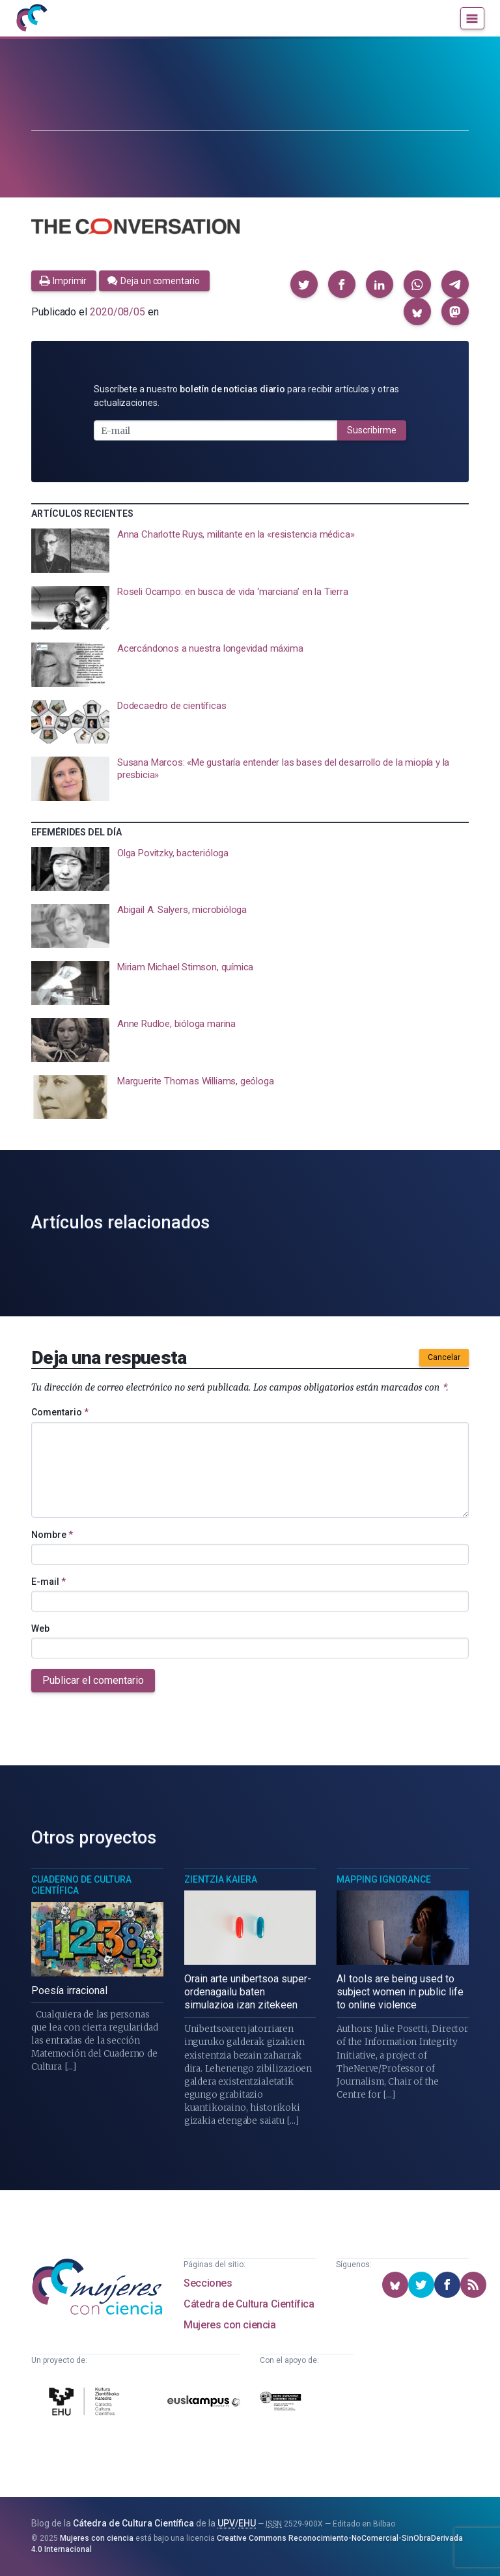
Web (40, 1628)
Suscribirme (371, 430)
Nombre (52, 1534)
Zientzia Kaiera (220, 1879)
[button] (304, 284)
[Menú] (472, 18)
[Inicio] (31, 18)
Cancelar (444, 1357)
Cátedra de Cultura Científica (249, 2304)
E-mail (48, 1581)
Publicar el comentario (93, 1680)
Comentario (60, 1412)
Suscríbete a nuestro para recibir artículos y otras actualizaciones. (246, 396)
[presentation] (250, 550)
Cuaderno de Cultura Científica (81, 1885)
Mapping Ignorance (384, 1879)
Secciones (208, 2283)
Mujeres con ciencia (229, 2325)
